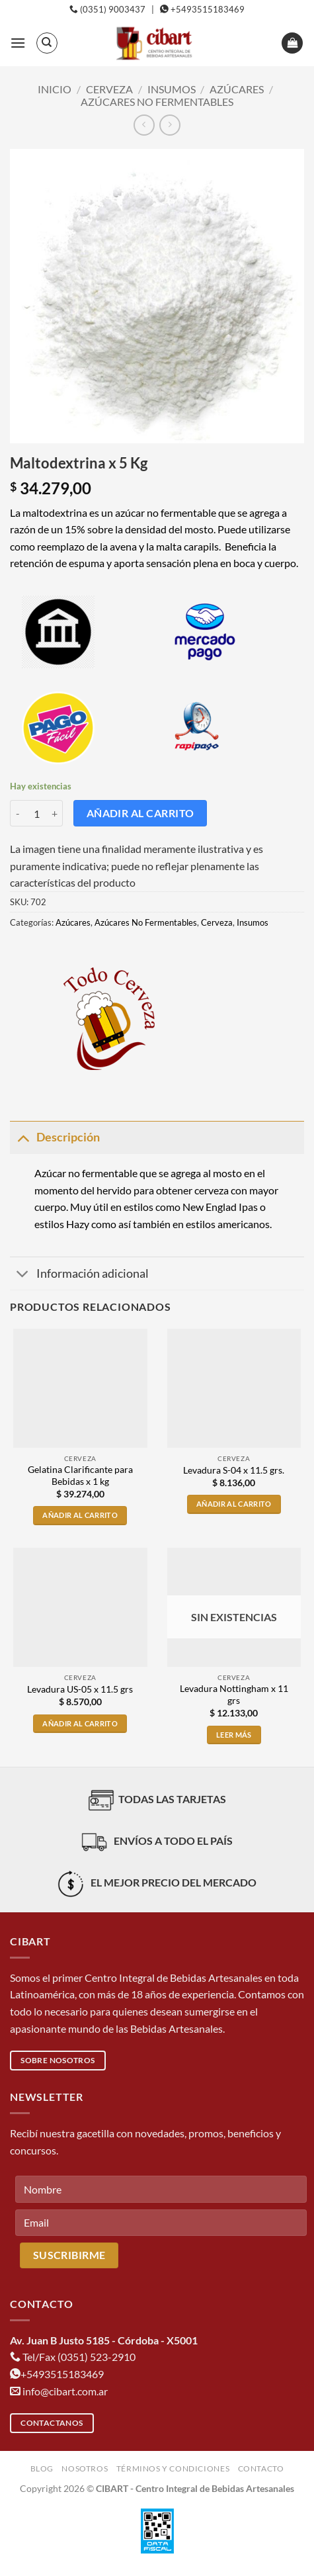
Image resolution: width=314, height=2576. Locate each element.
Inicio (54, 89)
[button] (18, 42)
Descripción (55, 1137)
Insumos (171, 89)
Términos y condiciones (172, 2468)
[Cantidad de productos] (36, 813)
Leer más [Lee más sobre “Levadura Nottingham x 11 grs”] (234, 1734)
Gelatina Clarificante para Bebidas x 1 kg (80, 1475)
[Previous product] (169, 124)
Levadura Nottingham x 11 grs (234, 1694)
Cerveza (109, 89)
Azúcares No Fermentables (157, 101)
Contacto (261, 2468)
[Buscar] (47, 43)
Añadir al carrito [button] (80, 1515)
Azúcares (237, 89)
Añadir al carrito (140, 813)
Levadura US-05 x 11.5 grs (80, 1689)
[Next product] (144, 124)
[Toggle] (23, 1137)
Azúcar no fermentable (85, 1173)
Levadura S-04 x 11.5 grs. (233, 1470)
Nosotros (84, 2468)
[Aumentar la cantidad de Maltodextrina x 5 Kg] (55, 813)
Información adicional (79, 1275)
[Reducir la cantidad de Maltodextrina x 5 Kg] (18, 813)
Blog (42, 2468)
